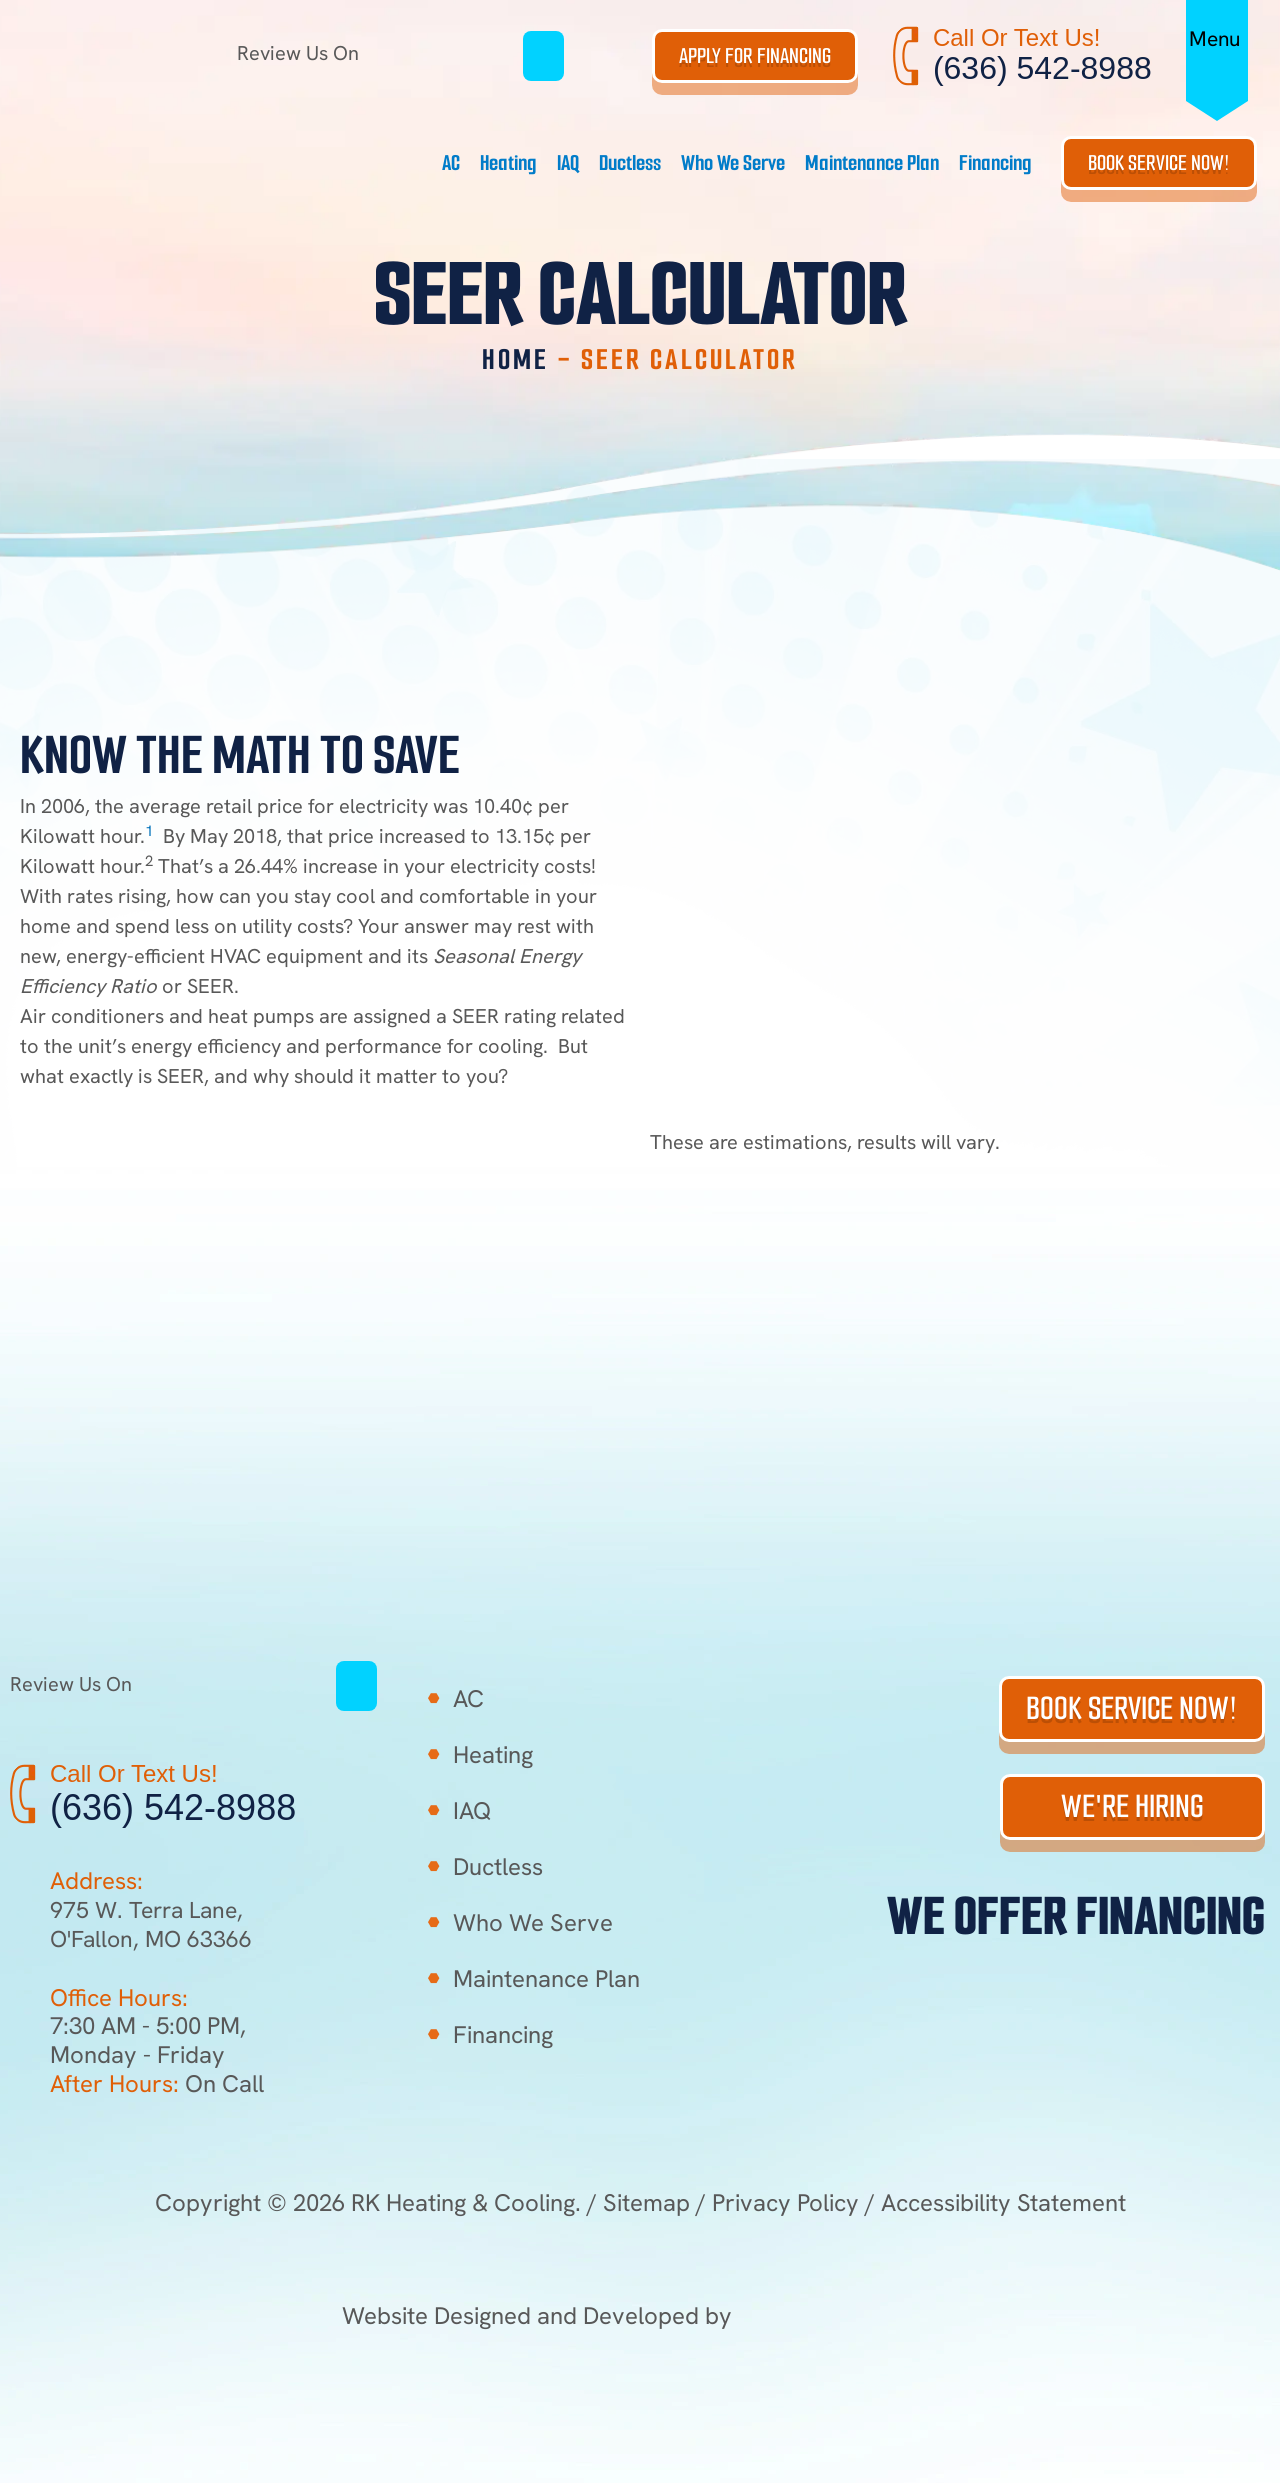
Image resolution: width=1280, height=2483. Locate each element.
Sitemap (646, 2202)
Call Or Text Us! (1017, 37)
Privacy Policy (785, 2202)
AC (451, 163)
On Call (157, 2083)
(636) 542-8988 (1042, 68)
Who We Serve (733, 163)
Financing (995, 163)
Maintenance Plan (872, 163)
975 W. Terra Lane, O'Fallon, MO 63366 (154, 1924)
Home (515, 359)
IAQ (568, 163)
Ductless (630, 163)
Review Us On (380, 53)
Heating (508, 163)
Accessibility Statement (1003, 2202)
